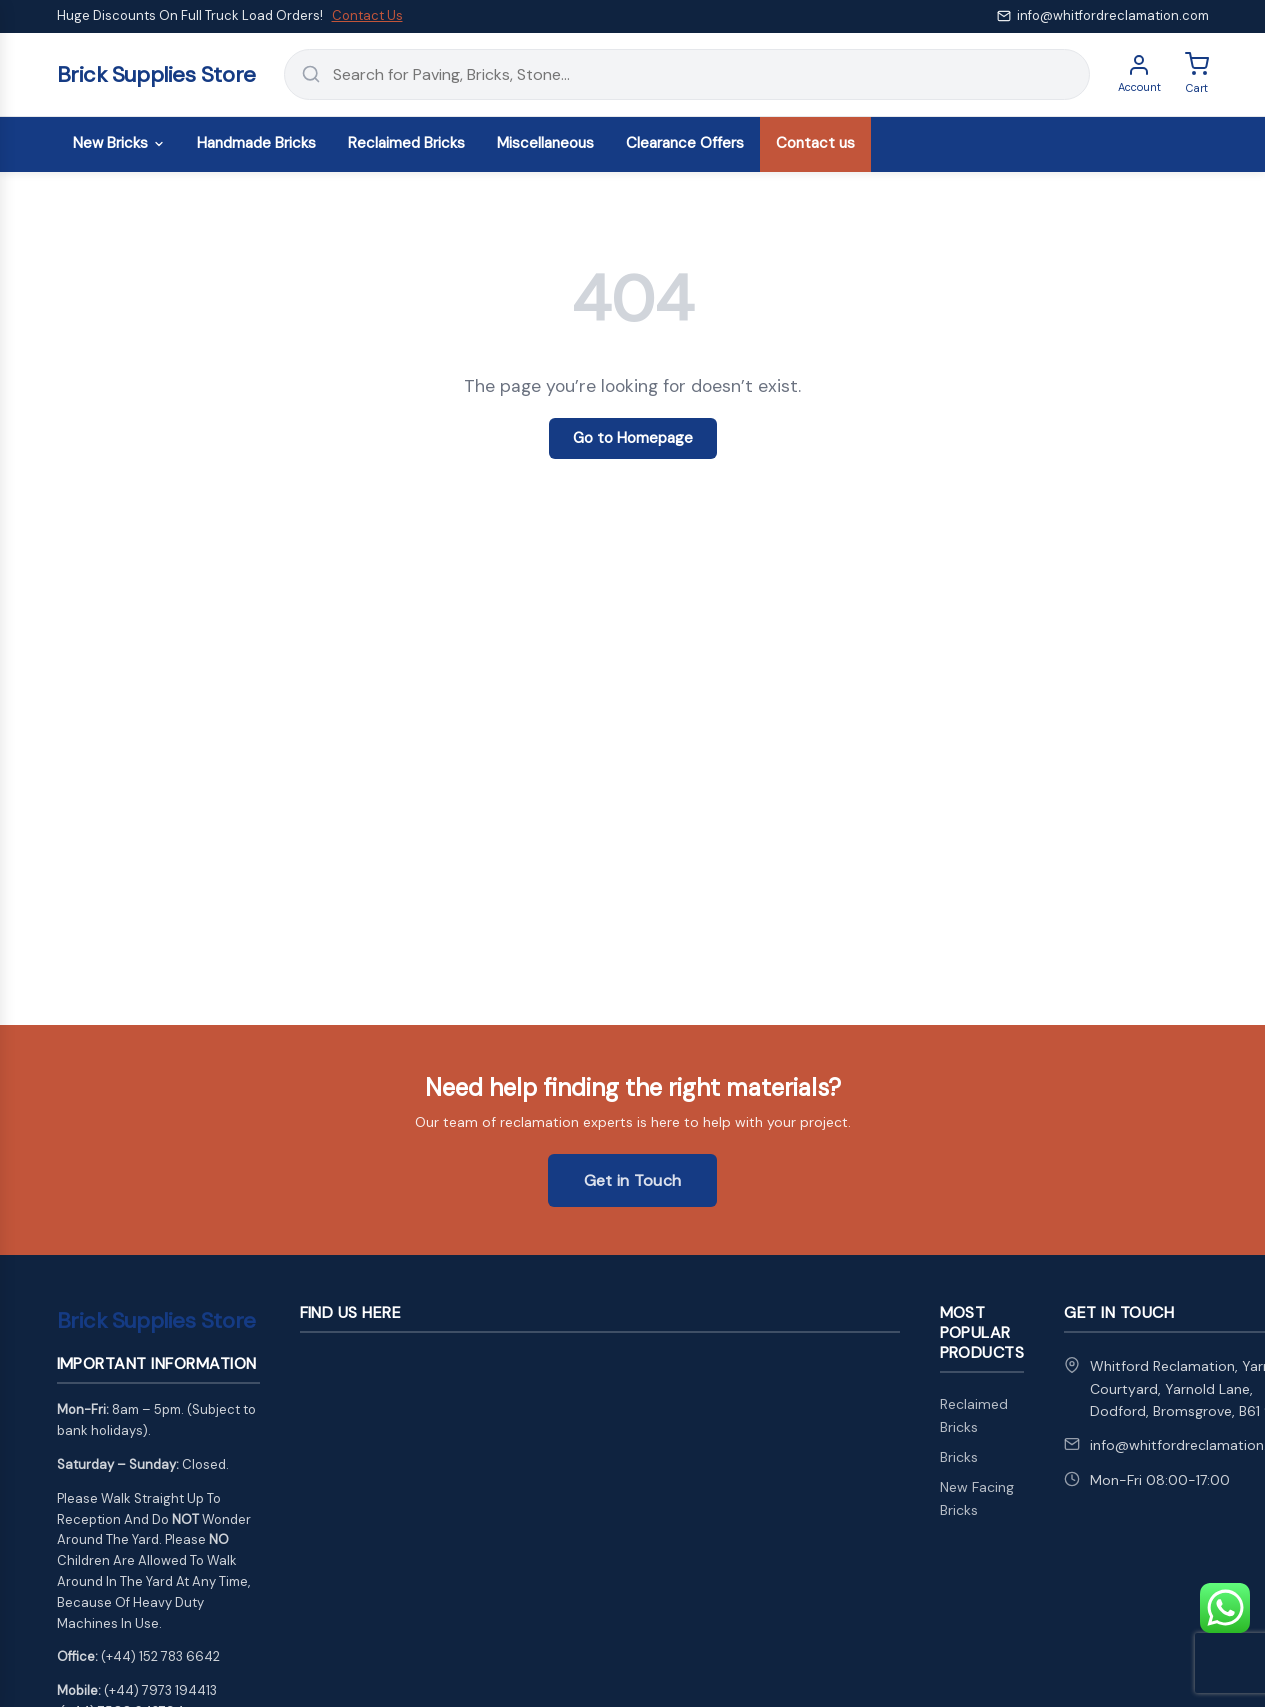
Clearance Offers (685, 143)
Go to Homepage (633, 438)
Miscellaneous (545, 143)
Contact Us (367, 15)
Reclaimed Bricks (406, 143)
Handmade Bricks (256, 143)
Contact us (815, 143)
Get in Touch (633, 1180)
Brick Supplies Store (156, 74)
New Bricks (119, 143)
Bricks (959, 1457)
